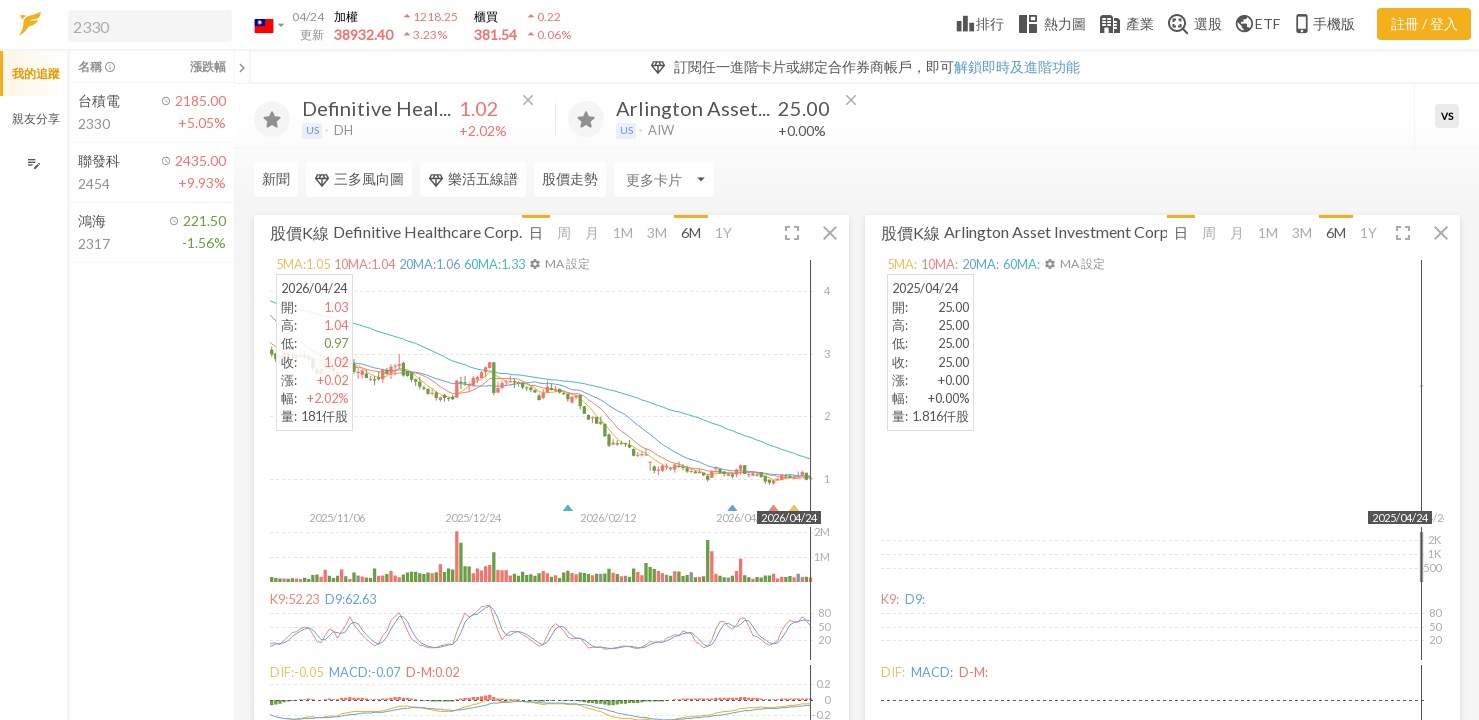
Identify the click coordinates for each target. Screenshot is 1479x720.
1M (623, 232)
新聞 (276, 178)
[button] (146, 25)
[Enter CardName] (664, 179)
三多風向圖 (359, 179)
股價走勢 (570, 178)
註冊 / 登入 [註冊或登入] (1424, 23)
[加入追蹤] (272, 119)
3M (657, 232)
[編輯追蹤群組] (33, 163)
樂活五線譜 (473, 179)
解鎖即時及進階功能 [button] (1017, 66)
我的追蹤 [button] (36, 73)
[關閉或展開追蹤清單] (242, 67)
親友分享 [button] (36, 118)
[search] (150, 26)
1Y (723, 232)
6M (691, 232)
